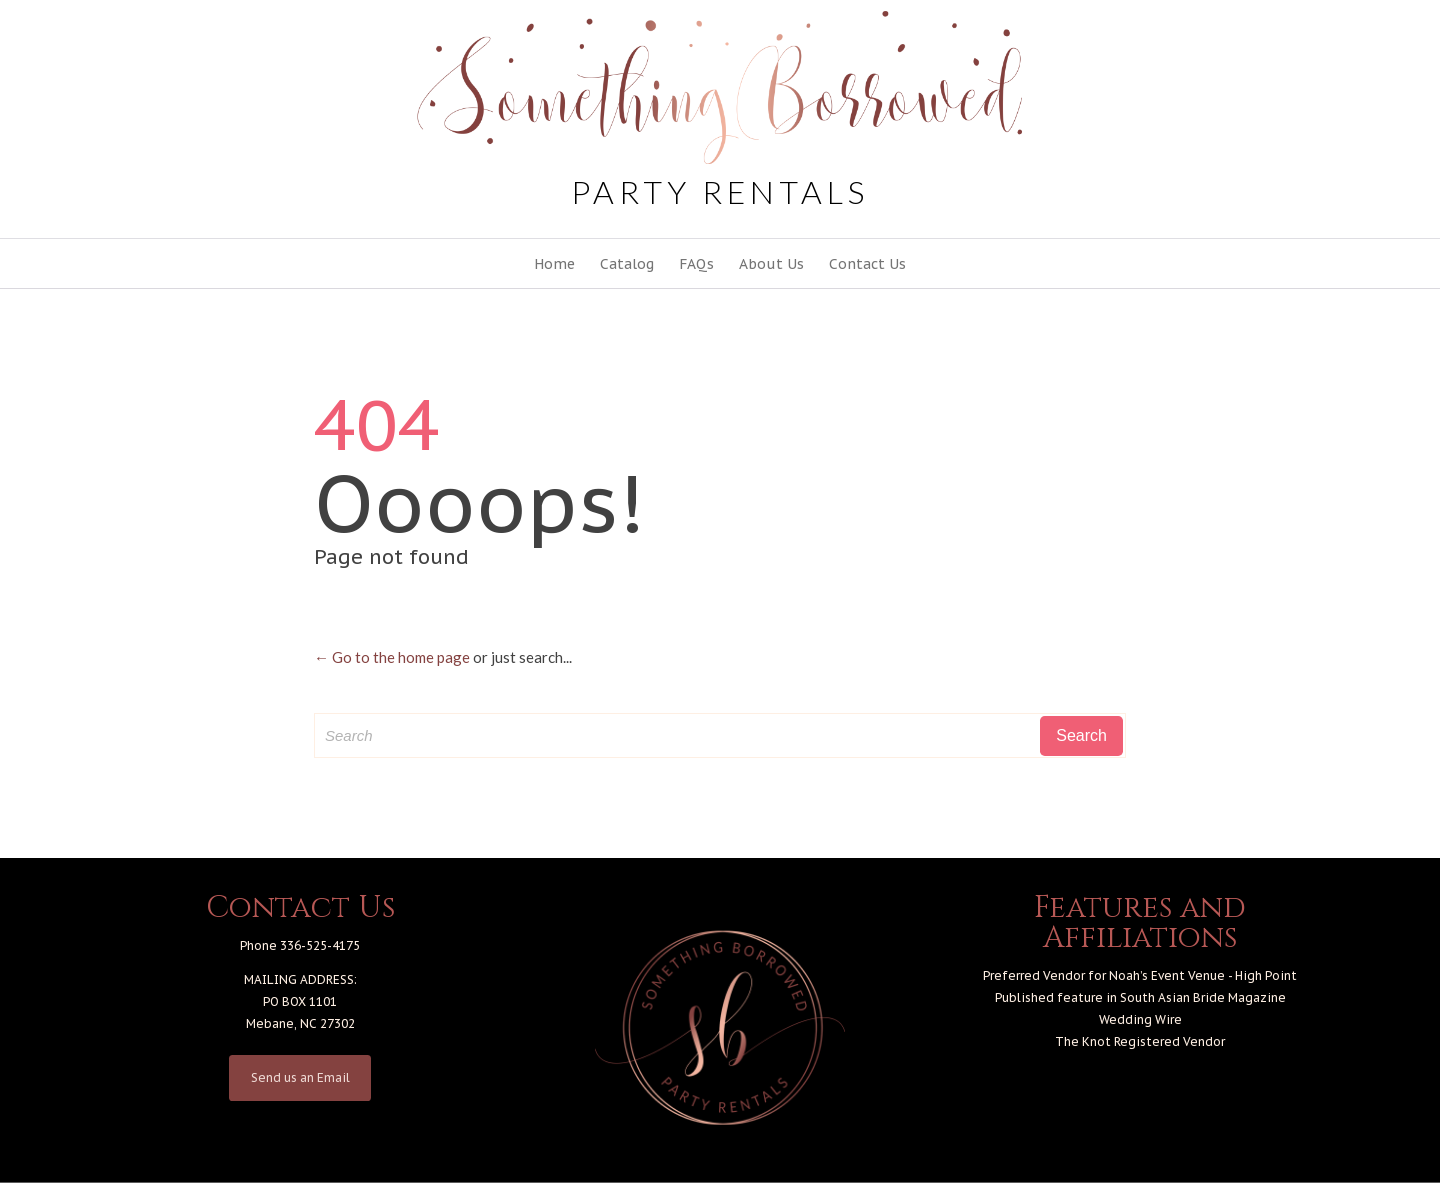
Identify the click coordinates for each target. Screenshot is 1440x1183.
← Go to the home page (392, 657)
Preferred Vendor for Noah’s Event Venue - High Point (1140, 975)
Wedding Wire (1140, 1019)
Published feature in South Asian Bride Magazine (1140, 997)
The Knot (1083, 1041)
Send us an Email (300, 1077)
